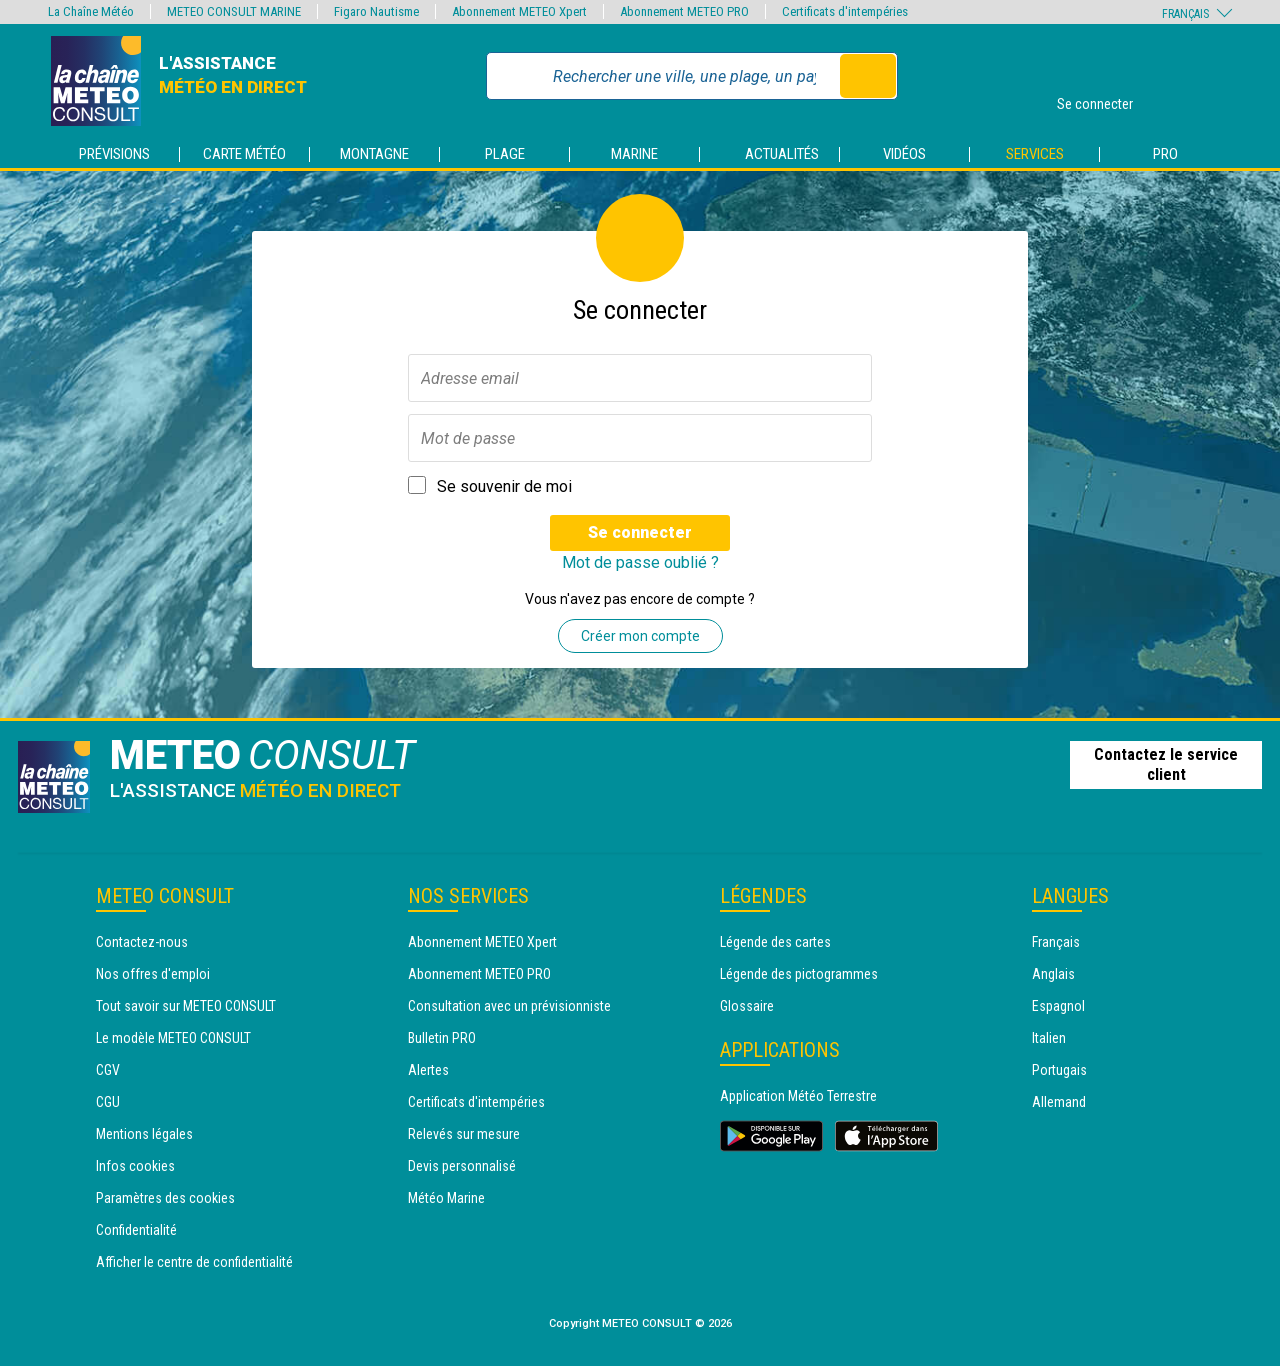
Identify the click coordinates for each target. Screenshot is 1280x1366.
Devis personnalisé (462, 1166)
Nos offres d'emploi (153, 974)
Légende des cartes (775, 942)
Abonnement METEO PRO (479, 974)
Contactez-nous (142, 942)
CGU (108, 1102)
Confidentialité (136, 1230)
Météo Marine (446, 1198)
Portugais (1059, 1070)
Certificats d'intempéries (476, 1102)
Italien (1049, 1038)
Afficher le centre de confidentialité (194, 1262)
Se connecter (640, 532)
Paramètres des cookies (165, 1198)
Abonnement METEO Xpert (482, 942)
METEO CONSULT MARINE (234, 11)
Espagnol (1058, 1006)
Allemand (1059, 1102)
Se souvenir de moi (504, 486)
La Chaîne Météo (91, 11)
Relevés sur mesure (464, 1134)
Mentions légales (144, 1134)
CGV (108, 1070)
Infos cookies (135, 1166)
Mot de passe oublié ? (640, 562)
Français (1056, 942)
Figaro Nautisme (376, 11)
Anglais (1053, 974)
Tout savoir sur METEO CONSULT (186, 1006)
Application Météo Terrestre (798, 1096)
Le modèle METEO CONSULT (173, 1038)
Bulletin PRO (442, 1038)
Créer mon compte (640, 636)
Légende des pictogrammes (799, 974)
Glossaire (747, 1006)
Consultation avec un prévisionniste (509, 1006)
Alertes (428, 1070)
